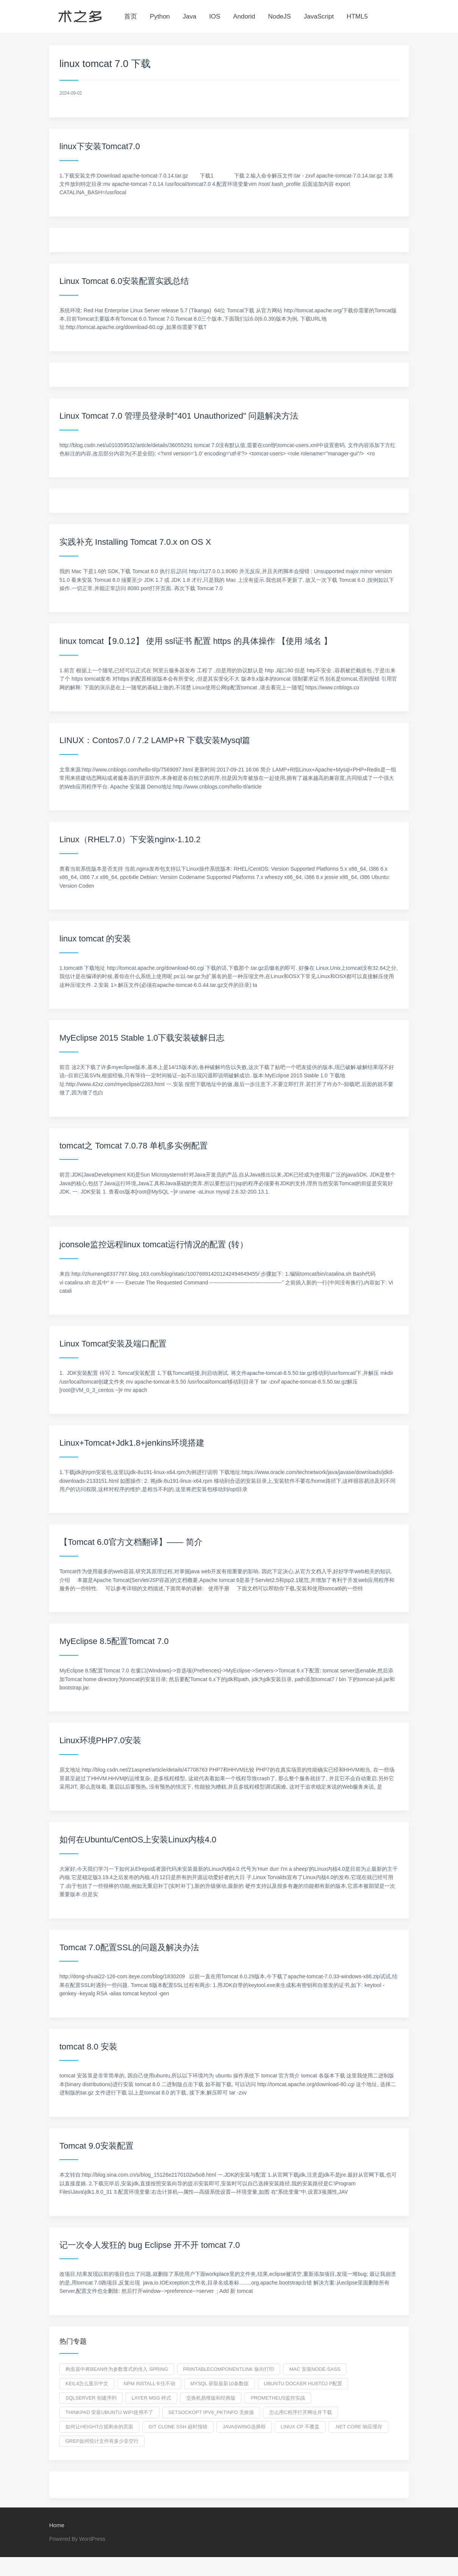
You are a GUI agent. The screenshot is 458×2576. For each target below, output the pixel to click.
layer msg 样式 (151, 2398)
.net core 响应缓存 (358, 2427)
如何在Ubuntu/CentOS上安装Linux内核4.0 (138, 1839)
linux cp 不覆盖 (300, 2427)
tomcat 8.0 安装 (88, 2046)
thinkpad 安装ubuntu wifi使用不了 (109, 2412)
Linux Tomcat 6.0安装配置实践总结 (124, 281)
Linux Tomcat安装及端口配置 (113, 1343)
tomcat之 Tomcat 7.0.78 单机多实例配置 (133, 1145)
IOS (214, 16)
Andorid (244, 16)
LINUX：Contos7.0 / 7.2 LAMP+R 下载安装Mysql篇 (154, 740)
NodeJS (279, 16)
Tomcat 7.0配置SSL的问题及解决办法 (129, 1947)
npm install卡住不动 (149, 2383)
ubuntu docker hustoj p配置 (303, 2383)
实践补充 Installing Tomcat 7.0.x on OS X (135, 542)
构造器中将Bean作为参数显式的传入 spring (116, 2369)
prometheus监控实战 (278, 2398)
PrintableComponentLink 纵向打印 (228, 2369)
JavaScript (319, 16)
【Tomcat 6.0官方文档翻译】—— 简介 (131, 1542)
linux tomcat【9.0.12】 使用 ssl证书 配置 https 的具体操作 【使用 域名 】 (195, 641)
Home (56, 2525)
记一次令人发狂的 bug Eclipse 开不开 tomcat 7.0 (149, 2245)
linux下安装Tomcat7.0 (99, 146)
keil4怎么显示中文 (86, 2383)
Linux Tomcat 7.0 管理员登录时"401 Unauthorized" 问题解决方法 (178, 416)
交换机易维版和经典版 (210, 2398)
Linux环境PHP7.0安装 (100, 1740)
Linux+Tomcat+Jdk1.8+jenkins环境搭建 (131, 1443)
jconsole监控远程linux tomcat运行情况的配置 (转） (153, 1244)
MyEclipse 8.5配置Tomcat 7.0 (114, 1641)
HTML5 (357, 16)
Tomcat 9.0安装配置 (96, 2146)
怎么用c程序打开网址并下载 (300, 2412)
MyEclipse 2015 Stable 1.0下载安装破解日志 (142, 1038)
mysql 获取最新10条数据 (219, 2383)
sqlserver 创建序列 (91, 2398)
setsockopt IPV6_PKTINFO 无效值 (211, 2412)
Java (189, 16)
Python (160, 16)
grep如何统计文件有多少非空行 (102, 2441)
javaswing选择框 (244, 2427)
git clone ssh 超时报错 (177, 2427)
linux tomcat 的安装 (95, 938)
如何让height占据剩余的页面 (99, 2427)
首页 (130, 16)
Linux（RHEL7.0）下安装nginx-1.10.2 (130, 839)
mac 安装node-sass (314, 2369)
